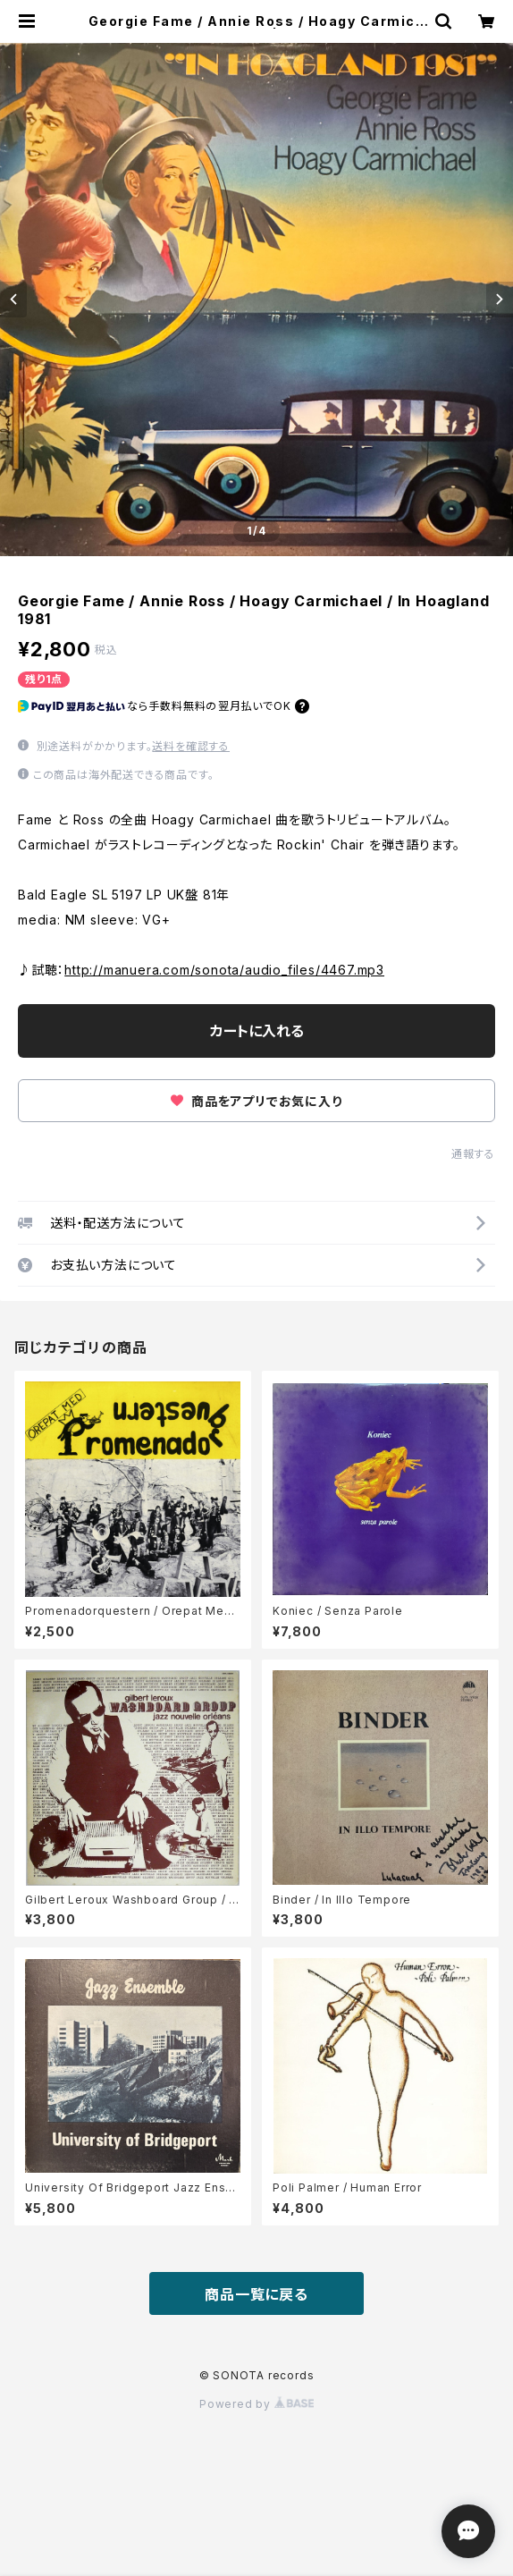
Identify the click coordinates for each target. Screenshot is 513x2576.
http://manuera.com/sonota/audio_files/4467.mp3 (224, 969)
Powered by (256, 2404)
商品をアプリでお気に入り (256, 1101)
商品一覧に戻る (256, 2294)
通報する (473, 1154)
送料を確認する (191, 746)
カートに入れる (257, 1031)
